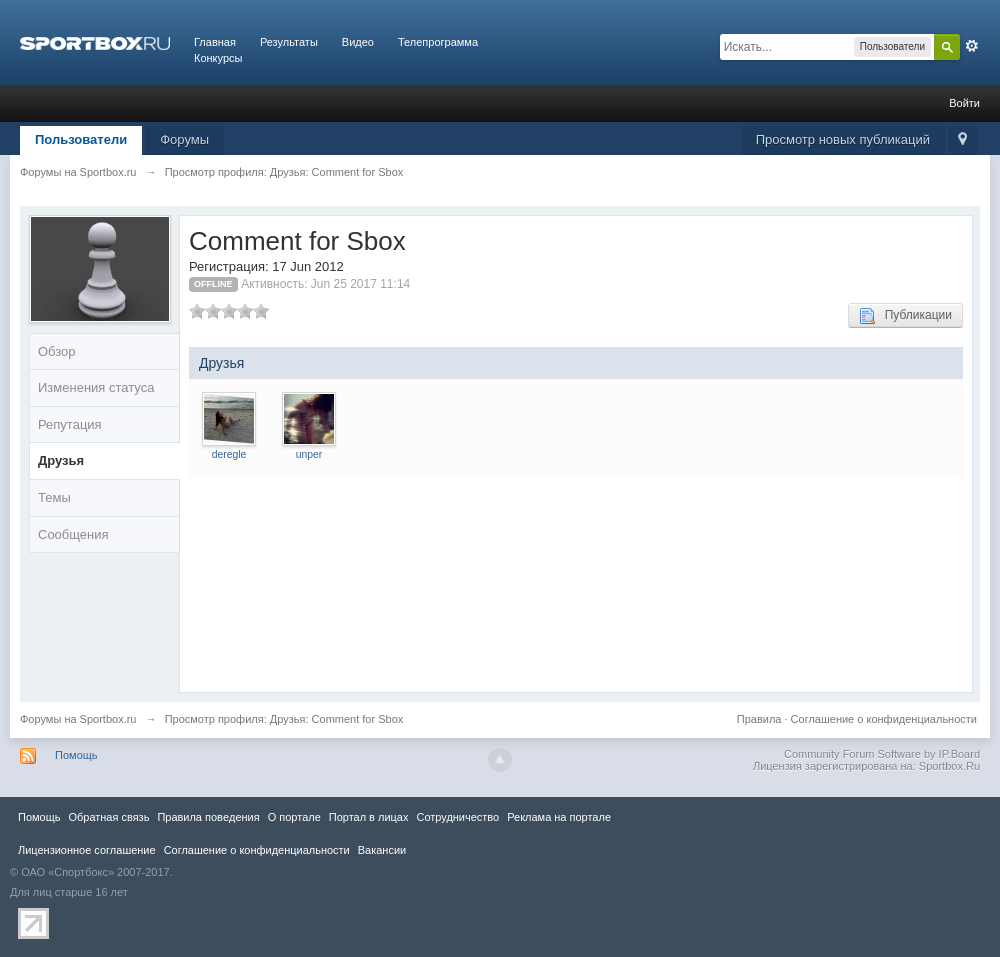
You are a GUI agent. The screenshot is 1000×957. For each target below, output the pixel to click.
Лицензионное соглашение (87, 850)
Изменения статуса (96, 387)
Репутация (70, 424)
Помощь (76, 755)
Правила (759, 719)
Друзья (61, 460)
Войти (964, 103)
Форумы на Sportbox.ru (78, 719)
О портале (294, 817)
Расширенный (972, 46)
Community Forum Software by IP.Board (882, 754)
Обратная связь (108, 817)
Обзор (57, 351)
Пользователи (81, 139)
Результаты (289, 42)
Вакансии (382, 850)
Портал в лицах (369, 817)
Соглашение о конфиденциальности (884, 719)
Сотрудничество (457, 817)
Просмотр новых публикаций (843, 139)
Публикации (905, 316)
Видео (358, 42)
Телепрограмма (438, 42)
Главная (215, 42)
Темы (54, 497)
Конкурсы (218, 58)
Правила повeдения (208, 817)
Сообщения (73, 534)
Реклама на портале (559, 817)
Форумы (184, 139)
